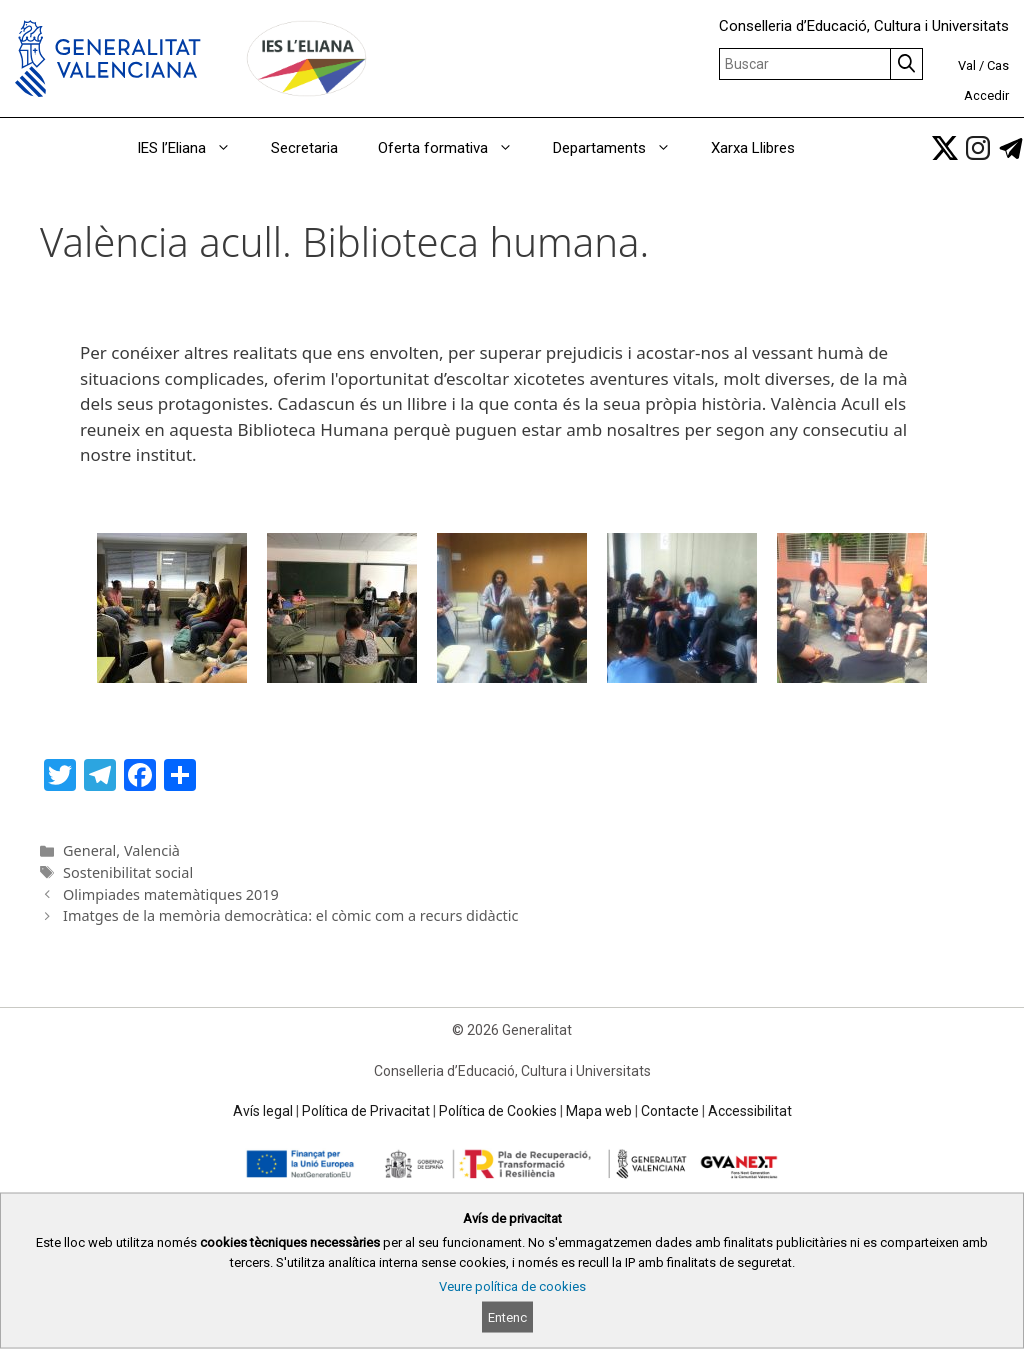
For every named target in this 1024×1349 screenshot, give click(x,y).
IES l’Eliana (194, 148)
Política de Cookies (498, 1111)
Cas (998, 65)
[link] (945, 148)
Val (967, 65)
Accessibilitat (750, 1111)
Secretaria (304, 148)
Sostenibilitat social (128, 872)
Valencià (152, 850)
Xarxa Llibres (753, 148)
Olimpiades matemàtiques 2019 (171, 894)
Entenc (507, 1317)
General (89, 850)
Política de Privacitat (366, 1111)
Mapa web (599, 1111)
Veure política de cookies (512, 1286)
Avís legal (263, 1111)
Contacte (670, 1111)
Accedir (986, 95)
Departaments (622, 148)
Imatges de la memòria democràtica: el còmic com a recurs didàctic (290, 915)
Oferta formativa (455, 148)
